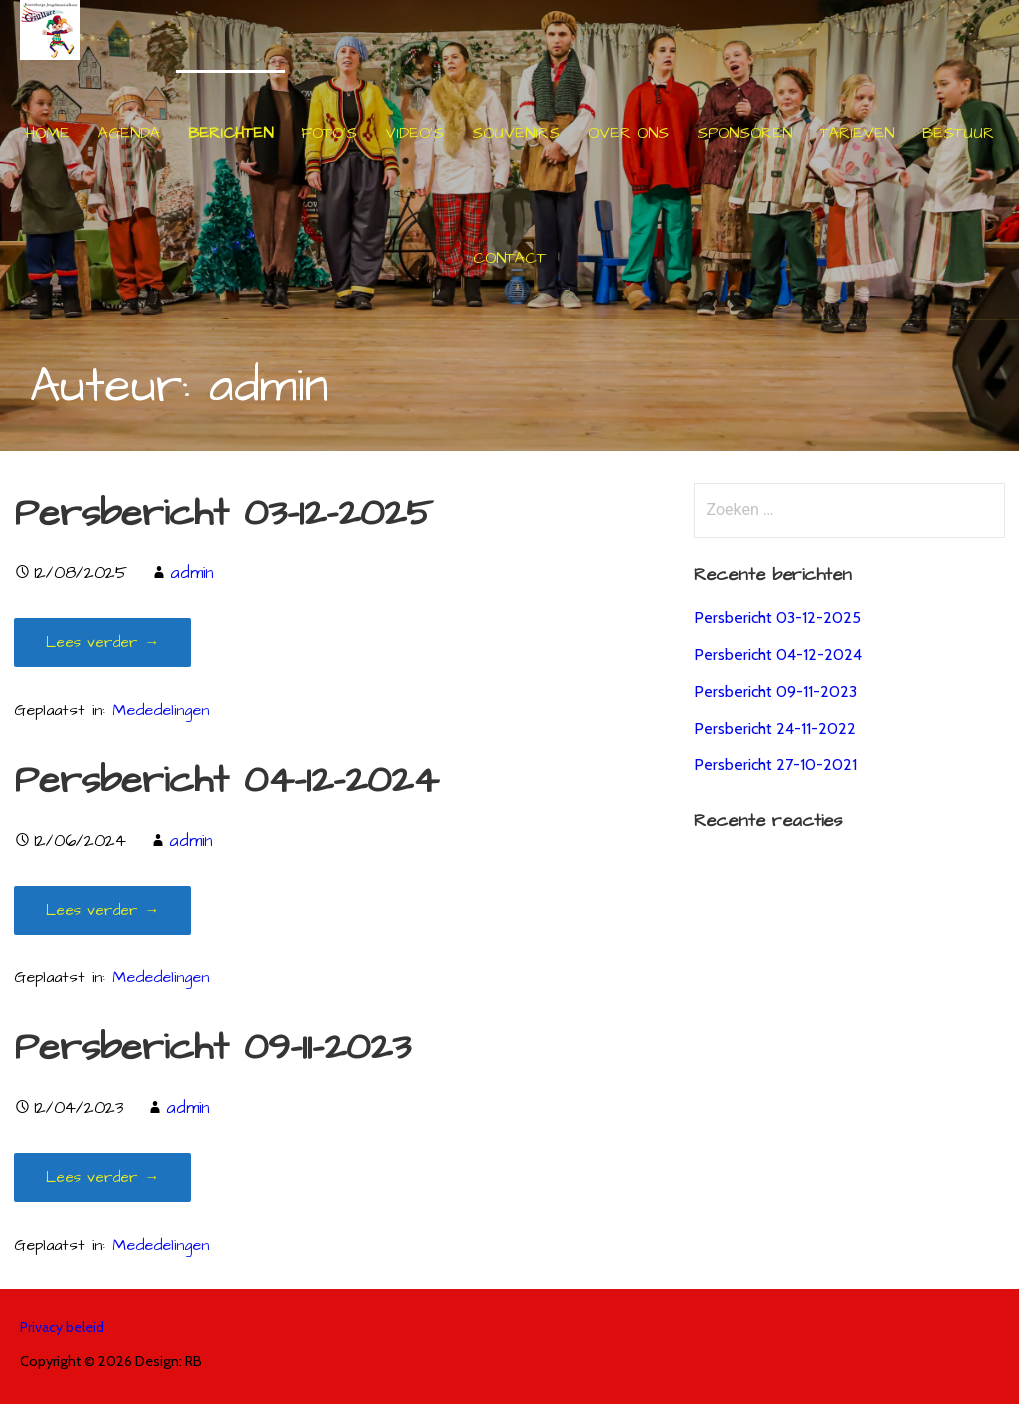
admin (191, 573)
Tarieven (857, 133)
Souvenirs (516, 133)
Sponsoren (744, 133)
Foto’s (329, 133)
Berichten (230, 133)
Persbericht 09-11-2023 (212, 1047)
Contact (509, 258)
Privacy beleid (62, 1327)
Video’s (414, 133)
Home (48, 133)
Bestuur (958, 133)
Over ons (628, 133)
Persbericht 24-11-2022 (775, 728)
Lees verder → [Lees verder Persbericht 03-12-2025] (102, 642)
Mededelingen (160, 710)
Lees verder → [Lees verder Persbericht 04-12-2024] (102, 910)
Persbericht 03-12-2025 (223, 513)
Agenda (129, 133)
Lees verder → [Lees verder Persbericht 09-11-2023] (102, 1177)
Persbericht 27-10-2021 (775, 764)
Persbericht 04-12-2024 (226, 780)
